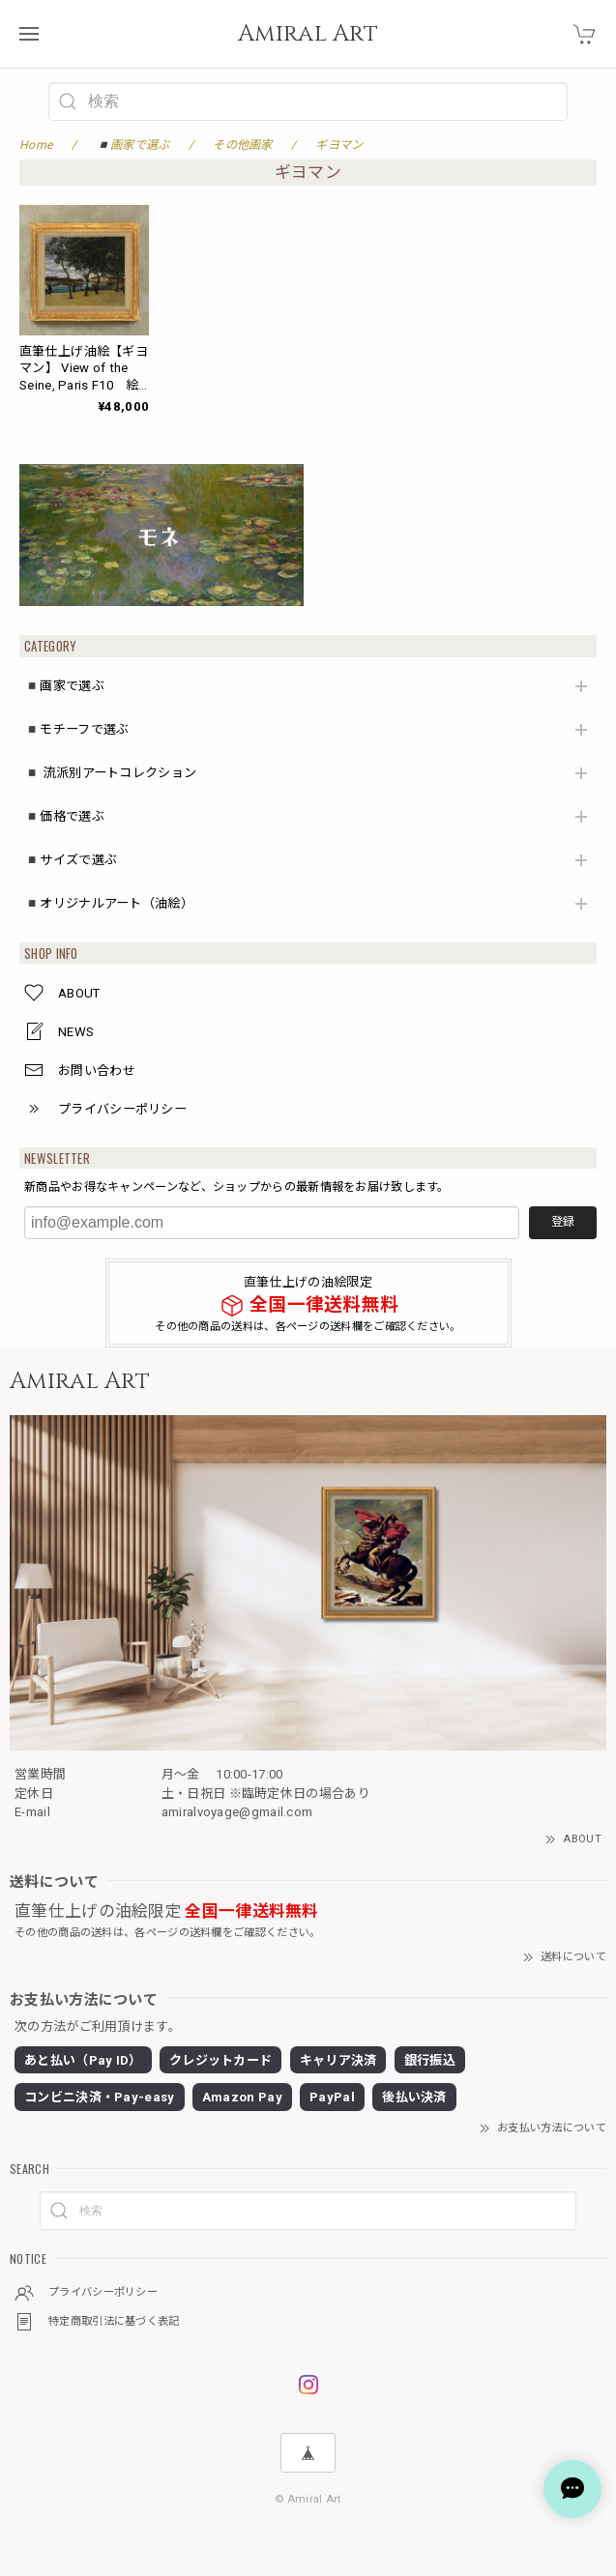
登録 (562, 1222)
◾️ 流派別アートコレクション (110, 773)
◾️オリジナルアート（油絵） (108, 903)
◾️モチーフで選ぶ (76, 729)
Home (35, 145)
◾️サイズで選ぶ (70, 860)
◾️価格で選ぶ (64, 816)
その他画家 (243, 145)
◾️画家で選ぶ (64, 686)
